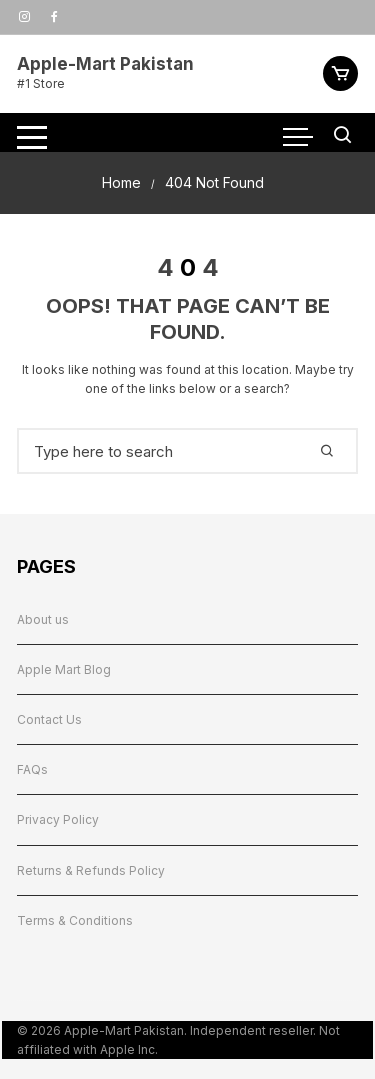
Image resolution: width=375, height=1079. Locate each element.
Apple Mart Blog (64, 669)
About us (43, 619)
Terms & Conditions (75, 920)
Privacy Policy (58, 819)
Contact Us (49, 719)
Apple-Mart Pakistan (105, 64)
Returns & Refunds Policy (91, 870)
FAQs (32, 769)
